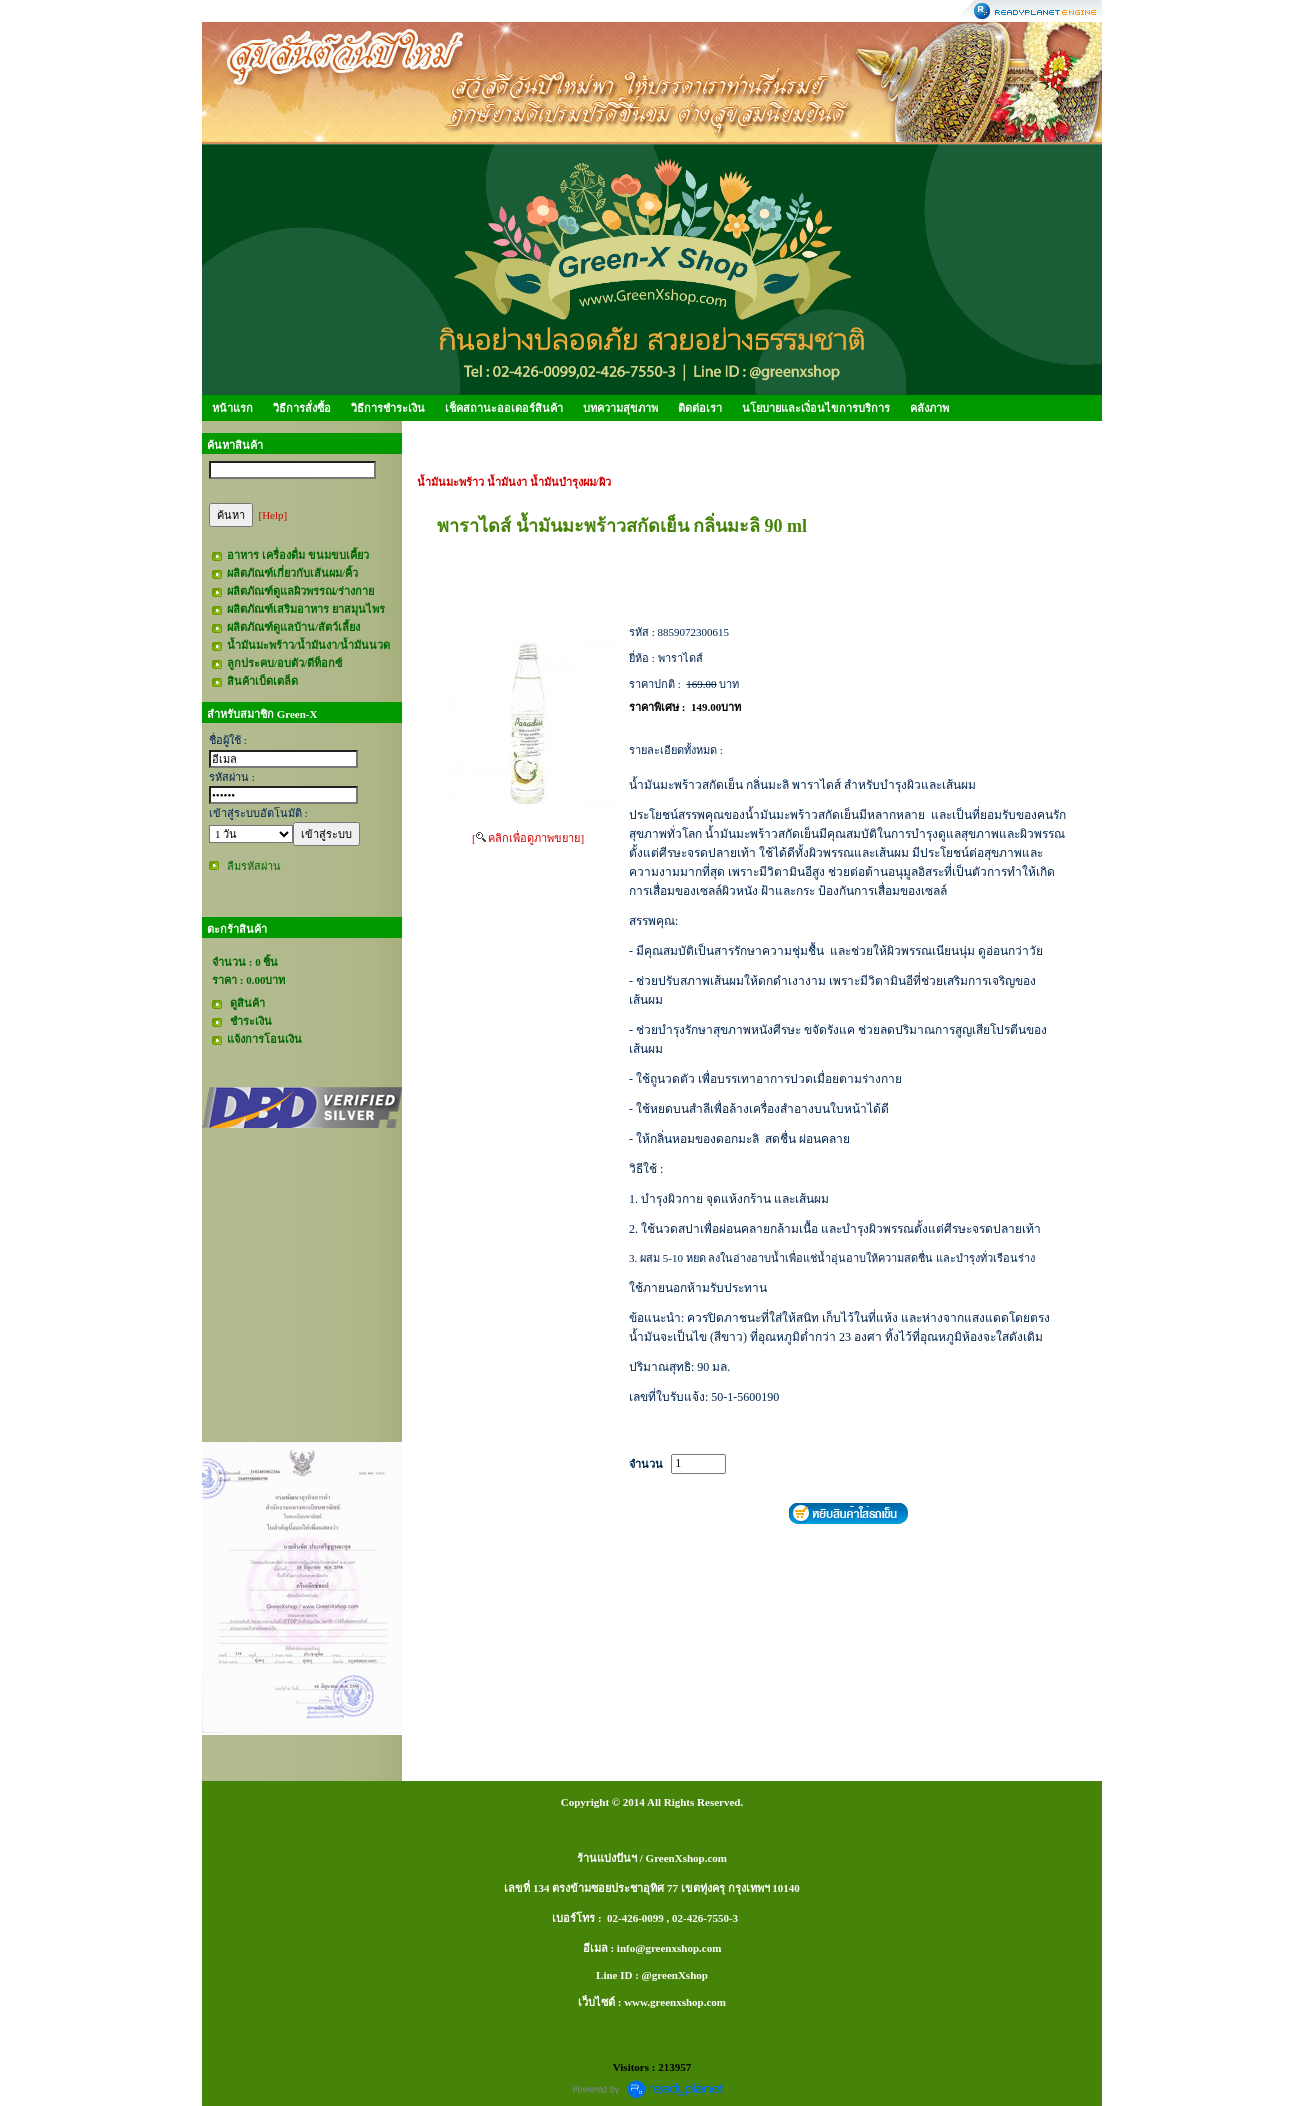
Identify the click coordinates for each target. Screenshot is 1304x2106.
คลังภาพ (929, 408)
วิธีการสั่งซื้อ (302, 408)
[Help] (273, 515)
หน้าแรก (232, 408)
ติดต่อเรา (700, 408)
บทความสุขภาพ (620, 408)
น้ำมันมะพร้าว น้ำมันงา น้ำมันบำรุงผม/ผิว (514, 482)
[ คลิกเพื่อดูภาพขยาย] (528, 838)
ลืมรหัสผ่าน (254, 866)
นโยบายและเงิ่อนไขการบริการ (816, 408)
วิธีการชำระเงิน (388, 408)
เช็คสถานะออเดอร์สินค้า (504, 408)
